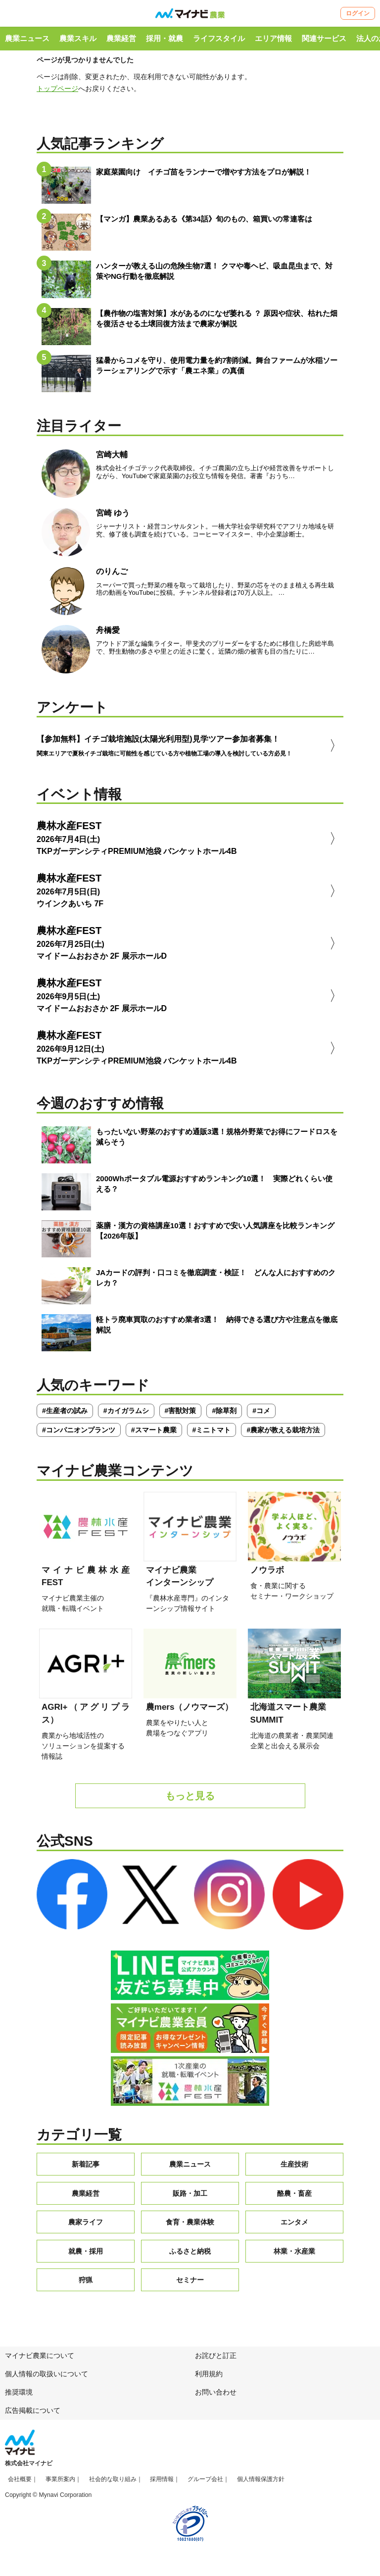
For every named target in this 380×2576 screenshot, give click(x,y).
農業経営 (121, 38)
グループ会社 (205, 2482)
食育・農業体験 (190, 2225)
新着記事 (85, 2168)
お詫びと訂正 (216, 2359)
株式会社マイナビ (28, 2466)
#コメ (261, 1414)
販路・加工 (190, 2196)
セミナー (190, 2283)
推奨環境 (19, 2395)
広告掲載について (32, 2413)
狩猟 (86, 2283)
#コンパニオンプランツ (78, 1433)
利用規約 (209, 2377)
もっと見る (190, 1799)
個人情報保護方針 (261, 2482)
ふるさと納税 (190, 2254)
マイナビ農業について (39, 2359)
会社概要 (20, 2482)
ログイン (358, 13)
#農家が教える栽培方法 (283, 1433)
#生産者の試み (65, 1414)
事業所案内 (60, 2482)
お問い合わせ (216, 2395)
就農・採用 (85, 2254)
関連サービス (324, 38)
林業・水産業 (294, 2254)
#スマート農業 (154, 1433)
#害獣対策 (180, 1414)
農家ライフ (85, 2225)
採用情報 (162, 2482)
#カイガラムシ (126, 1414)
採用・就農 (164, 38)
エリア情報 (273, 38)
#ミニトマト (211, 1433)
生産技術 (294, 2168)
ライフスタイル (219, 38)
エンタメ (294, 2225)
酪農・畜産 (294, 2196)
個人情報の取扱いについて (46, 2377)
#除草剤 (224, 1414)
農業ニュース (27, 38)
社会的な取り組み (113, 2482)
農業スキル (77, 38)
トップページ (57, 88)
